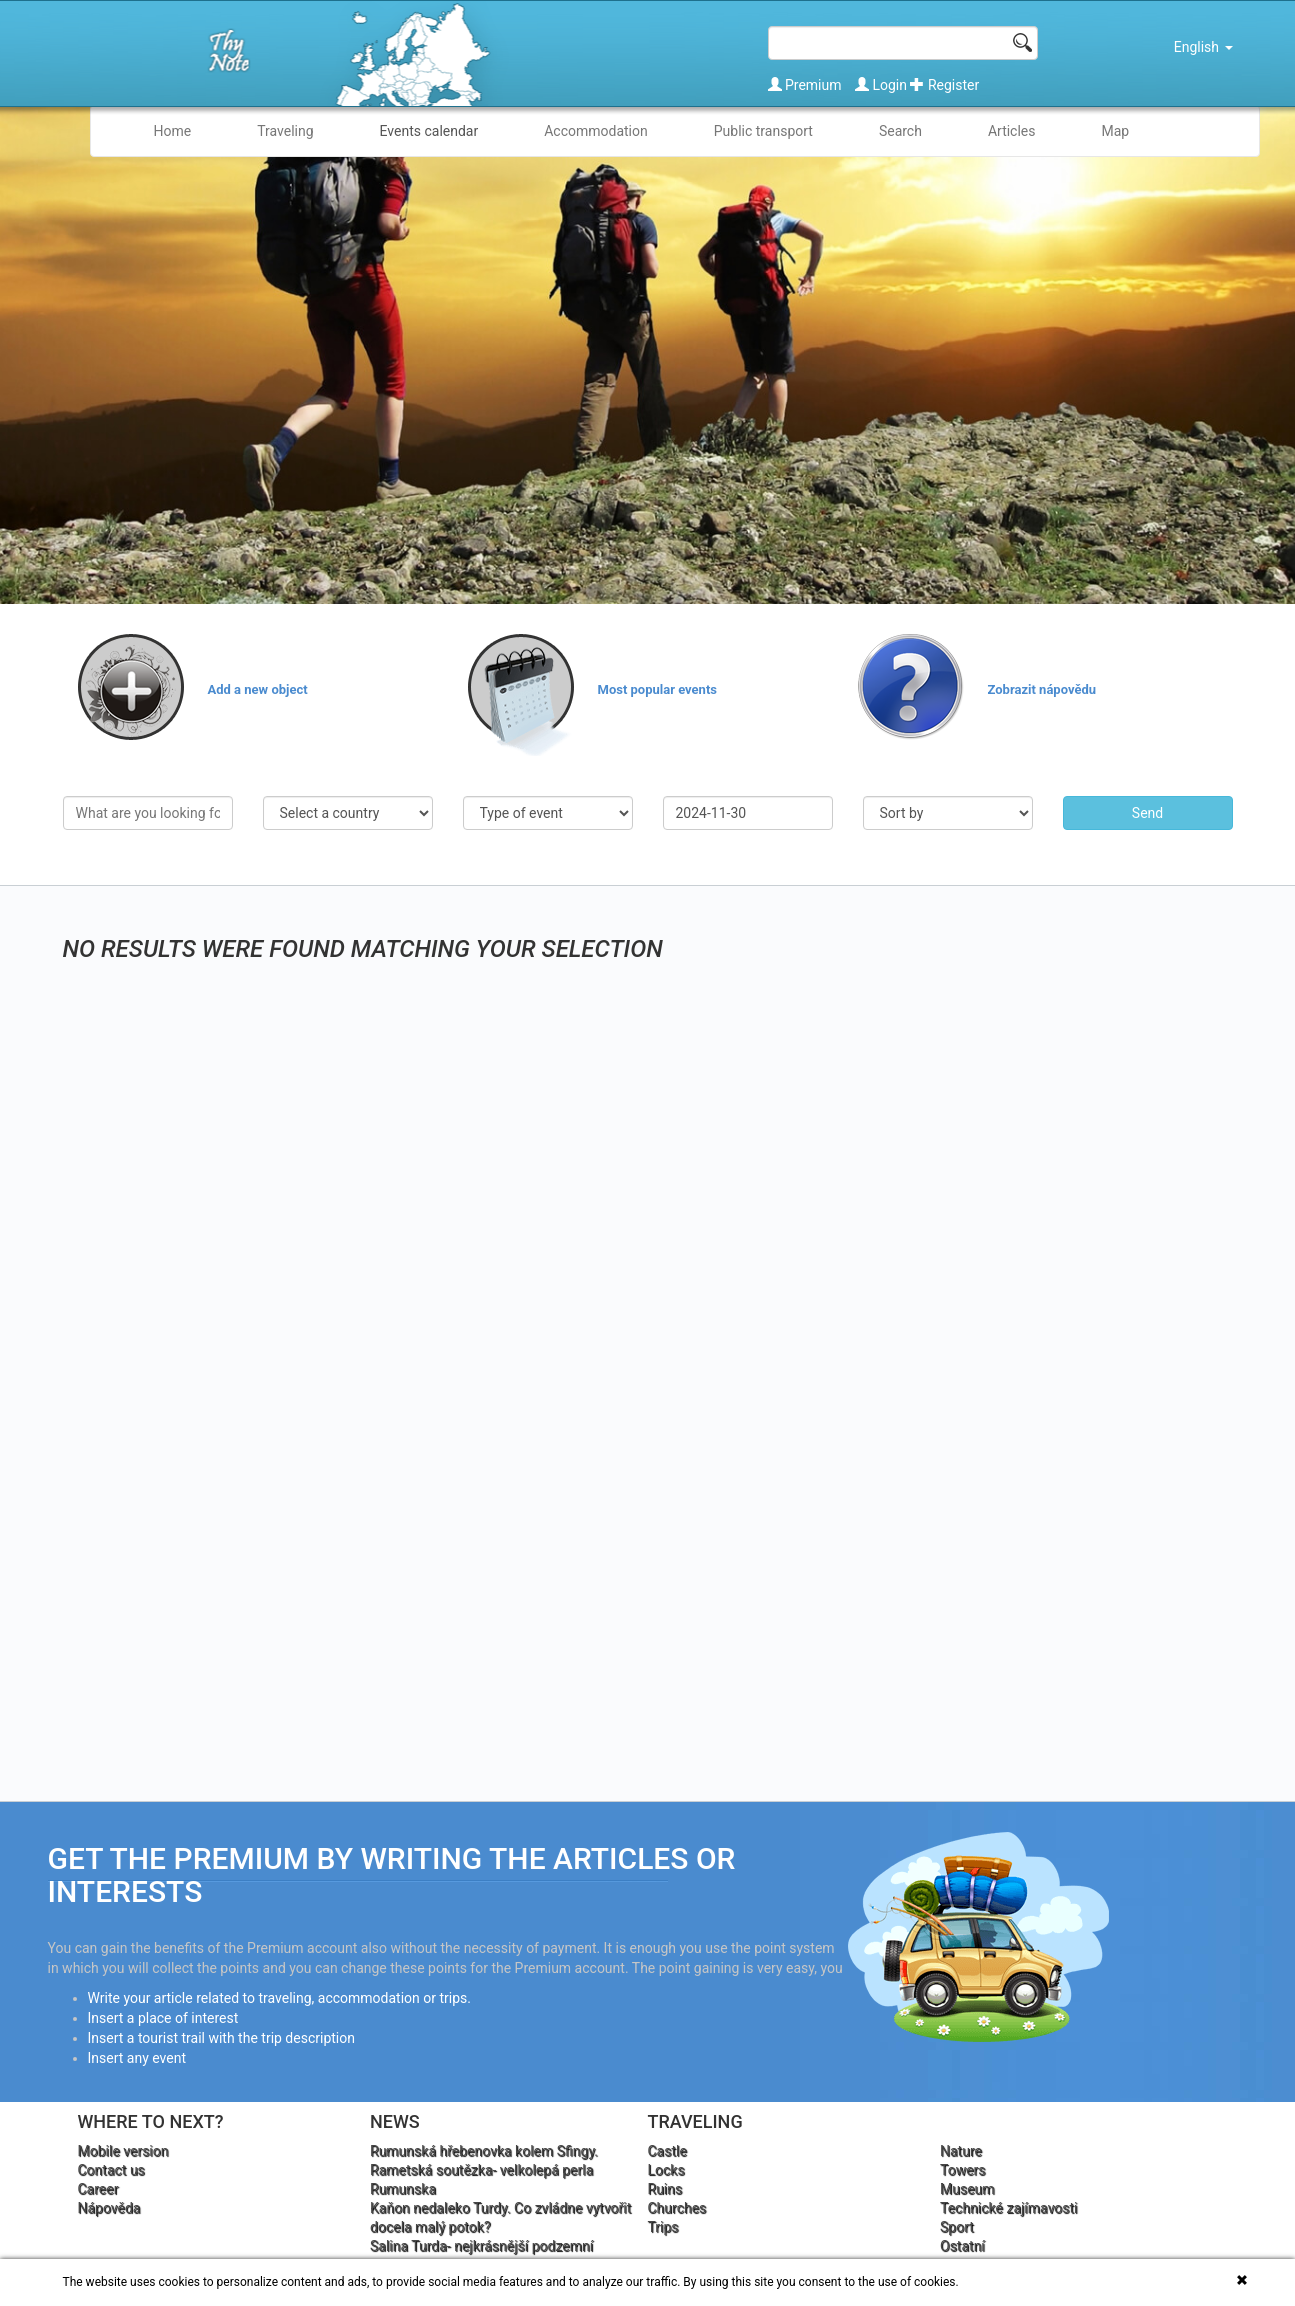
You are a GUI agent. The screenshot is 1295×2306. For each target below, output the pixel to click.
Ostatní (962, 2246)
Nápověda (109, 2208)
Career (98, 2189)
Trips (663, 2227)
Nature (961, 2151)
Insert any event (137, 2058)
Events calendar (429, 131)
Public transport (763, 131)
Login (882, 85)
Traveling (285, 131)
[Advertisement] (1026, 1056)
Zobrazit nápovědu (1042, 689)
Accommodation (596, 131)
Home (173, 131)
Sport (957, 2227)
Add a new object (258, 689)
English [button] (1203, 47)
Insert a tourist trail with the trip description (221, 2038)
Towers (963, 2170)
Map (1116, 131)
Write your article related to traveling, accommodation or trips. (279, 1998)
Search (900, 131)
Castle (667, 2151)
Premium (807, 85)
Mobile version (123, 2151)
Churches (677, 2208)
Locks (666, 2170)
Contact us (111, 2170)
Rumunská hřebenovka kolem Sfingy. (484, 2151)
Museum (967, 2189)
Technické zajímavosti (1009, 2208)
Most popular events (657, 689)
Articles (1012, 131)
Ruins (665, 2189)
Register (944, 85)
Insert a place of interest (163, 2018)
